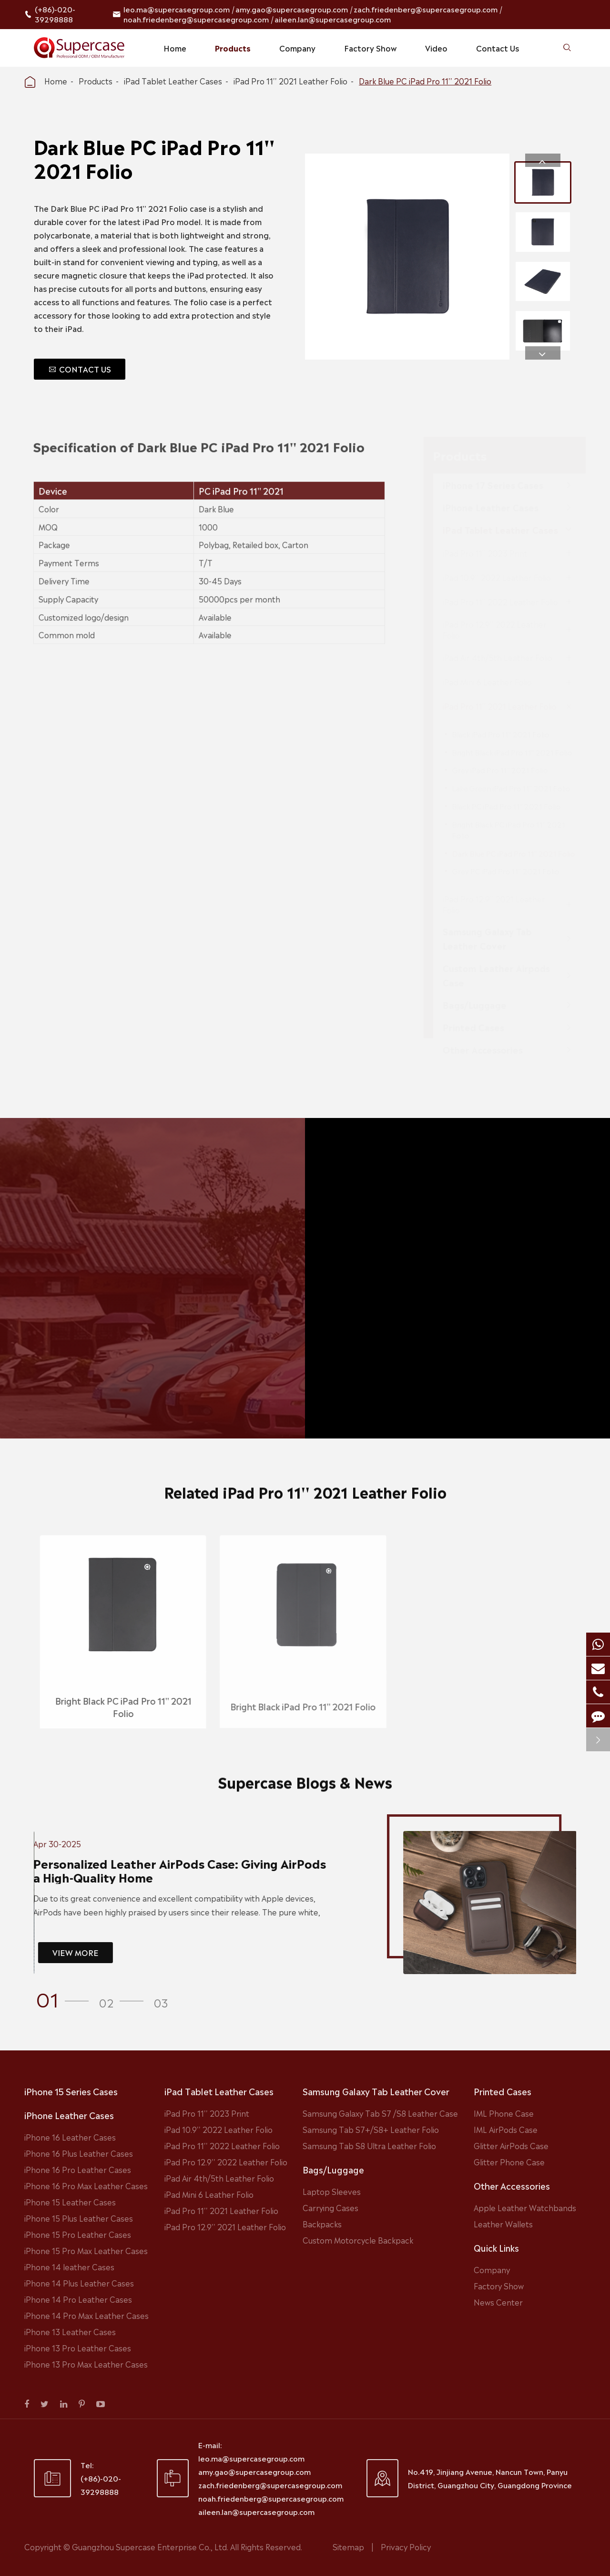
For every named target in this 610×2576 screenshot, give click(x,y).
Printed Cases (502, 2091)
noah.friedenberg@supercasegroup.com (196, 19)
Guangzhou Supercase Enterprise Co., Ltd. (151, 2546)
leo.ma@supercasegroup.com (176, 9)
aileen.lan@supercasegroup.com (332, 19)
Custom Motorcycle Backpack (358, 2239)
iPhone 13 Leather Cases (70, 2331)
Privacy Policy (406, 2546)
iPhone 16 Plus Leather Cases (78, 2153)
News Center (498, 2301)
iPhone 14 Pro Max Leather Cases (86, 2315)
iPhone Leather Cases (69, 2115)
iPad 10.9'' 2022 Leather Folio (218, 2129)
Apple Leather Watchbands (525, 2207)
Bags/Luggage (333, 2169)
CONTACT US (79, 368)
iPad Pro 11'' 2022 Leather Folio (222, 2145)
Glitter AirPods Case (511, 2145)
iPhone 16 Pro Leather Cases (77, 2169)
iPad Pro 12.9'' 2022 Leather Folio (225, 2161)
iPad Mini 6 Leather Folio (209, 2194)
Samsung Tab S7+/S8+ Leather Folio (371, 2129)
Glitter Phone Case (509, 2161)
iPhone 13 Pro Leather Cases (77, 2347)
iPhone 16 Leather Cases (70, 2136)
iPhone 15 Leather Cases (70, 2201)
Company (297, 47)
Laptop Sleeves (332, 2191)
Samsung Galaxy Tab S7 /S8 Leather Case (380, 2113)
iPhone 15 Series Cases (71, 2091)
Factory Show (370, 47)
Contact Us (497, 47)
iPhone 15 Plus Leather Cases (78, 2218)
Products (233, 47)
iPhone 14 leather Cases (69, 2266)
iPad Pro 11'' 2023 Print (206, 2113)
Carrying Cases (330, 2207)
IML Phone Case (504, 2113)
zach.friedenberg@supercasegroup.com (426, 9)
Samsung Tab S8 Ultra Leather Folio (369, 2145)
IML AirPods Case (506, 2129)
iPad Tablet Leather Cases (173, 80)
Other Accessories (512, 2185)
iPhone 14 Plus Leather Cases (79, 2282)
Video (436, 47)
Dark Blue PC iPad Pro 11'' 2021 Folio (425, 80)
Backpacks (322, 2223)
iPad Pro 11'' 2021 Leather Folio (290, 80)
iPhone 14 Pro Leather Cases (78, 2299)
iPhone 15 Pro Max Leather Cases (86, 2250)
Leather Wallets (503, 2223)
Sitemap (348, 2546)
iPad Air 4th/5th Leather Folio (219, 2177)
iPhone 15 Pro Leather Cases (77, 2234)
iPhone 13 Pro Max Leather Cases (86, 2363)
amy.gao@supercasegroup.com (291, 9)
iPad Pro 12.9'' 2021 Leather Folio (225, 2226)
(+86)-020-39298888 (55, 14)
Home (174, 47)
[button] (542, 160)
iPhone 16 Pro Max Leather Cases (86, 2185)
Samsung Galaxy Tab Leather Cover (376, 2091)
